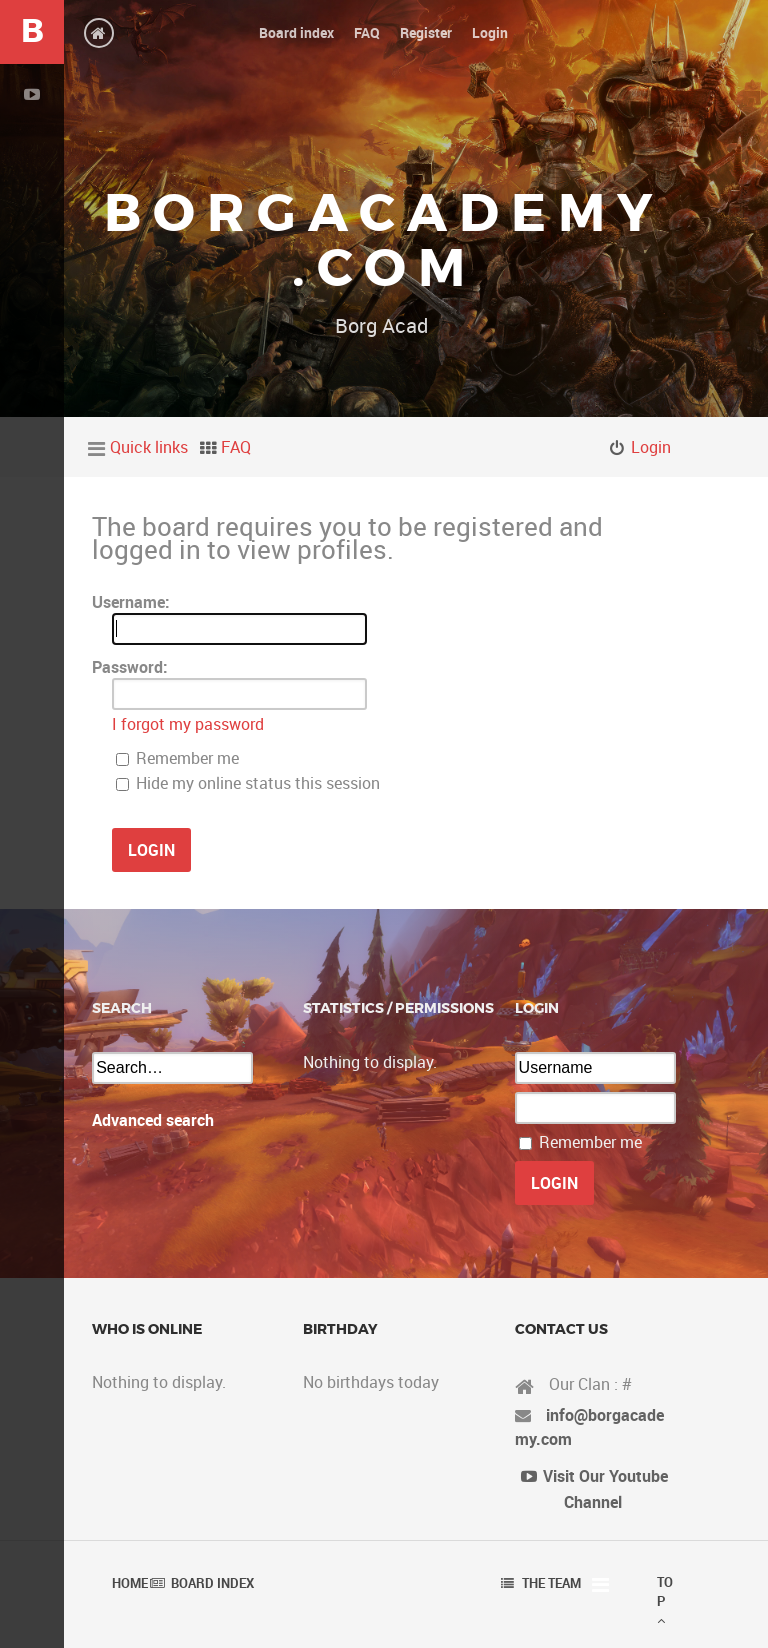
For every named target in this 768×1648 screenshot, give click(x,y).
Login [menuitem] (651, 447)
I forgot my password (188, 724)
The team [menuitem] (551, 1583)
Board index (212, 1583)
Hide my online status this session (248, 783)
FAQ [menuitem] (236, 447)
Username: (131, 602)
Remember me (177, 758)
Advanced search (153, 1120)
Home (130, 1583)
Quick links (149, 447)
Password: (130, 667)
